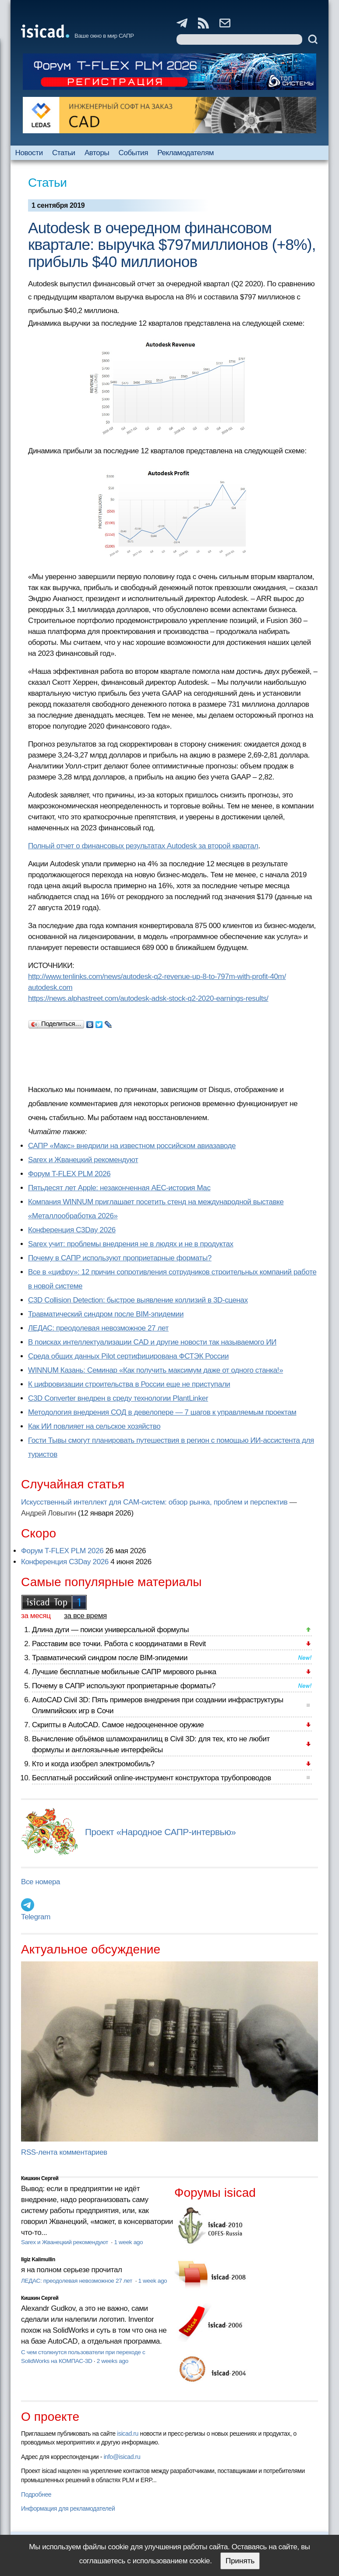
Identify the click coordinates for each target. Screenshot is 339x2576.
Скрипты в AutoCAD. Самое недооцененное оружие (118, 1725)
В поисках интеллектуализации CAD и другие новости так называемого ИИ (152, 1342)
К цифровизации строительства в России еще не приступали (129, 1384)
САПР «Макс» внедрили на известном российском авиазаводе (132, 1146)
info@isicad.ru (122, 2456)
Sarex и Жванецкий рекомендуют (83, 1160)
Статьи (63, 153)
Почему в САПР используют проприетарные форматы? (120, 1258)
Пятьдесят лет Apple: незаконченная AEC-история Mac (119, 1188)
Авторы (97, 153)
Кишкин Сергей (40, 2178)
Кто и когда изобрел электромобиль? (93, 1764)
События (133, 153)
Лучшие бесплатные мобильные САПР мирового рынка (124, 1672)
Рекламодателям (185, 153)
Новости (29, 153)
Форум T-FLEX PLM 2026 (69, 1174)
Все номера (40, 1882)
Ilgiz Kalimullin (38, 2259)
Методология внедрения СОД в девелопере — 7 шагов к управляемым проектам (162, 1412)
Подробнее (36, 2494)
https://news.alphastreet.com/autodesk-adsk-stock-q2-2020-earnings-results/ (148, 998)
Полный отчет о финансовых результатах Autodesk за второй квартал (143, 846)
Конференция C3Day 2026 (72, 1230)
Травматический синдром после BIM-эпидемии (106, 1314)
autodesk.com (50, 987)
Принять (240, 2561)
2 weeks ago (112, 2361)
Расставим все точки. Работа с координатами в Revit (119, 1644)
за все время (85, 1616)
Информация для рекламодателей (68, 2508)
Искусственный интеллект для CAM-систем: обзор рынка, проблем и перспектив (154, 1502)
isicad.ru (127, 2433)
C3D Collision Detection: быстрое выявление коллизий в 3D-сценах (138, 1300)
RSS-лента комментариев (64, 2152)
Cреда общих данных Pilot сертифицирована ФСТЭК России (128, 1356)
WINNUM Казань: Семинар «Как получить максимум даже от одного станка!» (155, 1370)
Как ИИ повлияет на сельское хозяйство (94, 1426)
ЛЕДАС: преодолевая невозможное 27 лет (98, 1328)
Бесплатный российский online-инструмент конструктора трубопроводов (151, 1778)
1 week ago (128, 2242)
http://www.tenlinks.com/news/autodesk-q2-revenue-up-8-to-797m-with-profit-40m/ (157, 976)
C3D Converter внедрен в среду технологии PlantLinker (118, 1398)
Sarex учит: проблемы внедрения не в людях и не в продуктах (130, 1244)
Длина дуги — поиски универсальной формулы (110, 1630)
